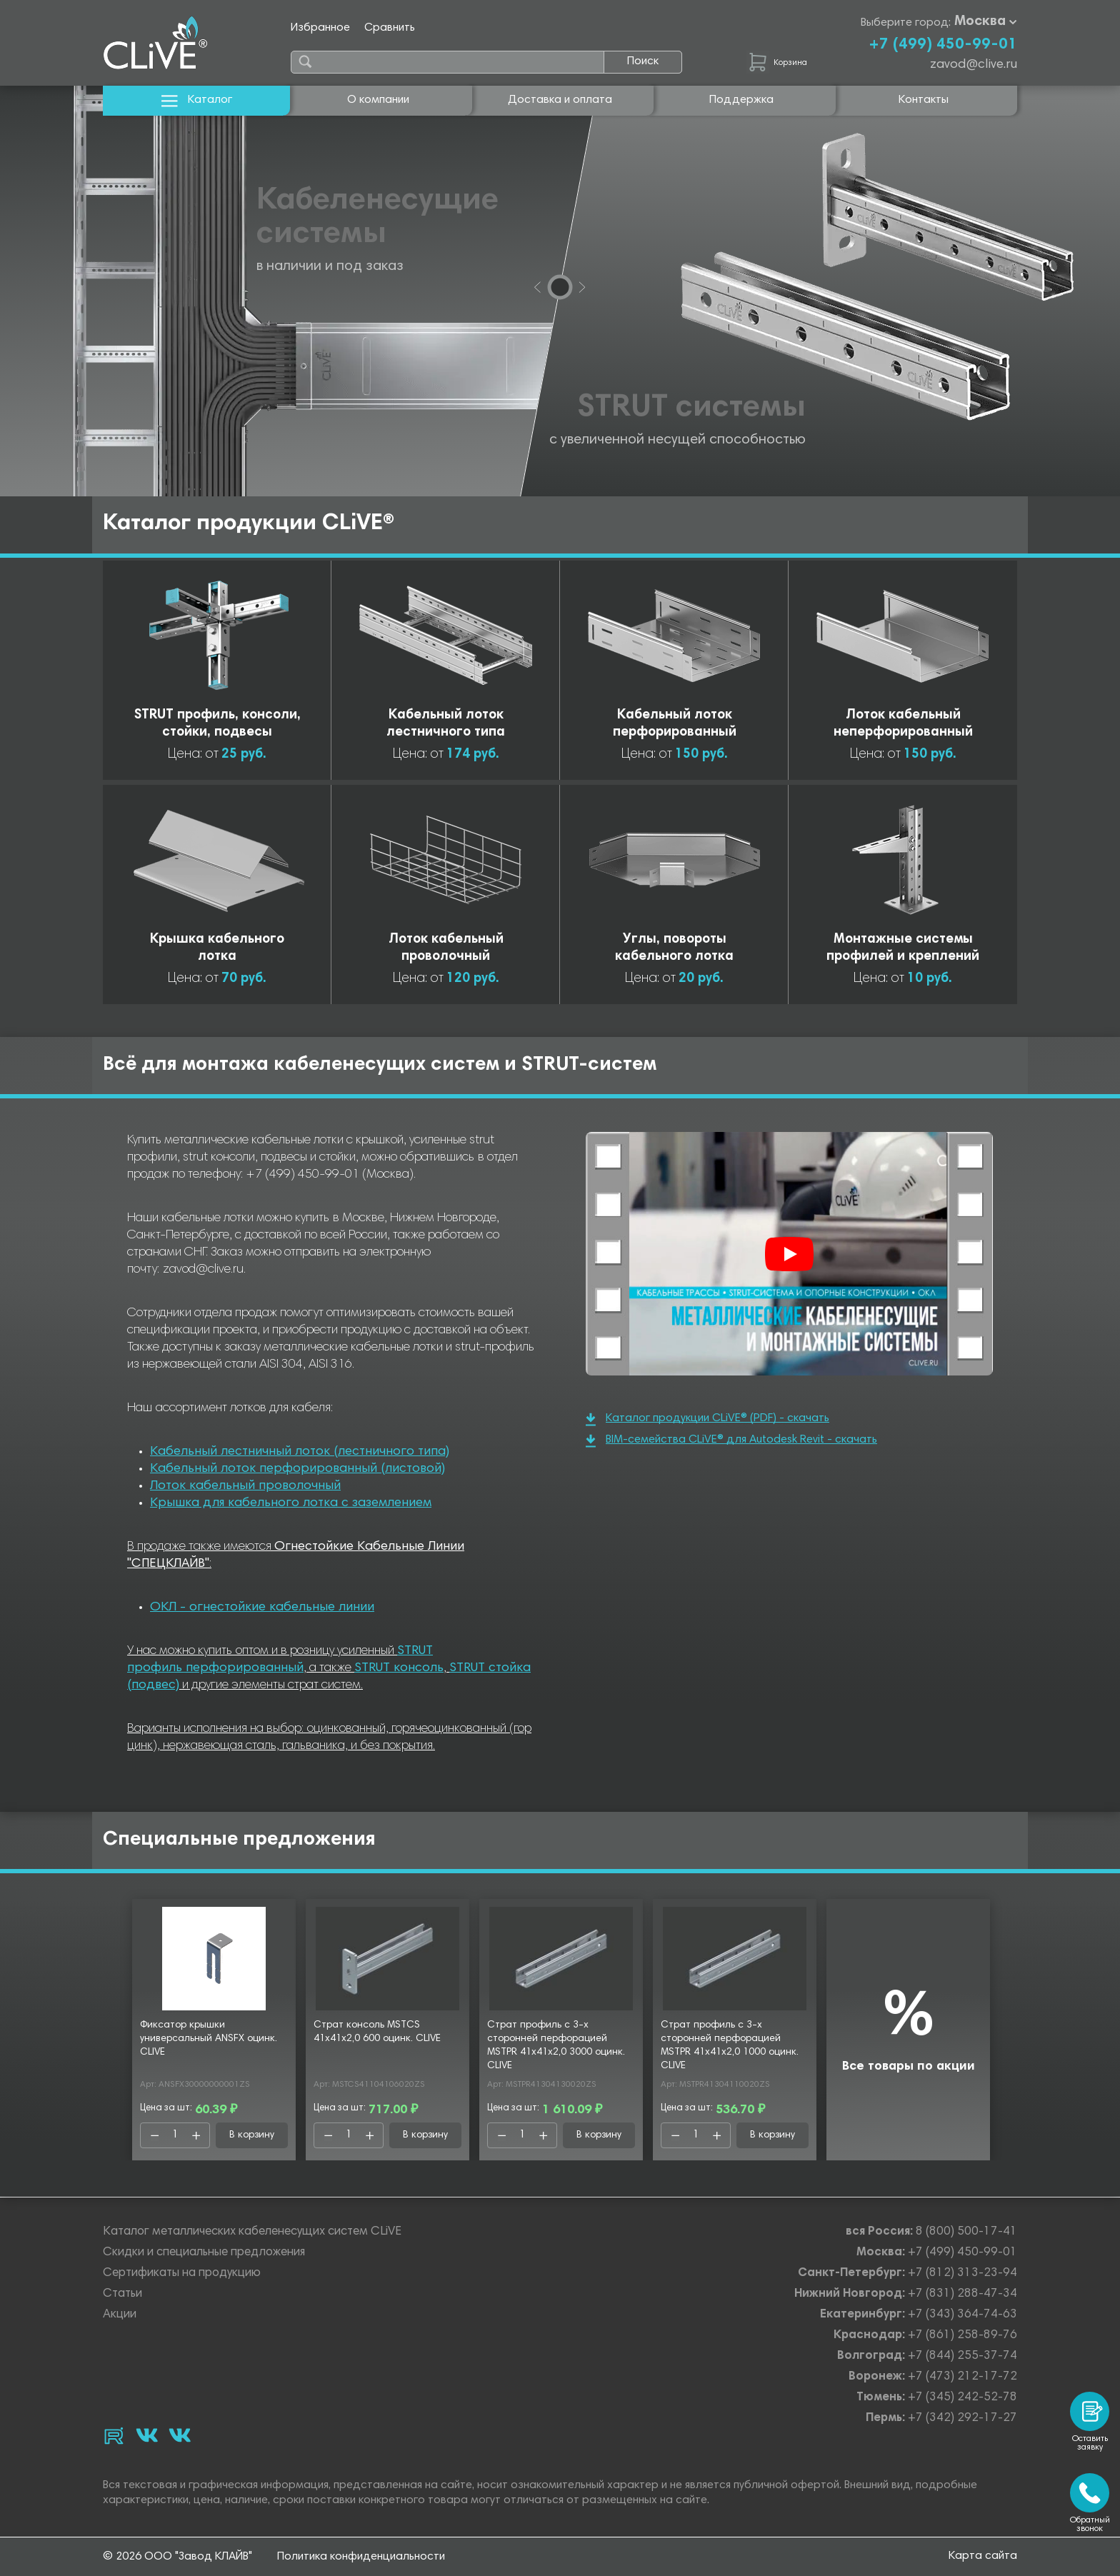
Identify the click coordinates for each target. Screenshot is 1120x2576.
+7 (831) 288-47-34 (962, 2294)
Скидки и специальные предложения (204, 2253)
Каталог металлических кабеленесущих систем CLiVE (252, 2232)
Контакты (924, 100)
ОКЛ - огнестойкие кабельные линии (262, 1607)
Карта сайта (983, 2556)
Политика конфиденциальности (361, 2556)
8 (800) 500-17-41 (966, 2232)
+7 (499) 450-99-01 (943, 45)
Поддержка (741, 100)
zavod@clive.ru (973, 65)
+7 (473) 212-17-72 (962, 2377)
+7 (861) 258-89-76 (962, 2336)
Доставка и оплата (560, 100)
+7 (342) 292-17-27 (962, 2418)
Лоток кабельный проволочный (245, 1486)
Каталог (196, 100)
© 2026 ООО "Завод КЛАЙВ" (177, 2556)
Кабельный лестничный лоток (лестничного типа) (299, 1451)
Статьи (122, 2294)
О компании (378, 100)
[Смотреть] (789, 1254)
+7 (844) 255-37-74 (962, 2356)
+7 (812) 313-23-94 (962, 2273)
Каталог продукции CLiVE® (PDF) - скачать (707, 1419)
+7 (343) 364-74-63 (962, 2315)
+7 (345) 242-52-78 (962, 2398)
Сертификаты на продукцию (182, 2273)
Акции (119, 2315)
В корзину (251, 2135)
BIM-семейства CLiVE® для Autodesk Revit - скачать (731, 1441)
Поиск (643, 61)
